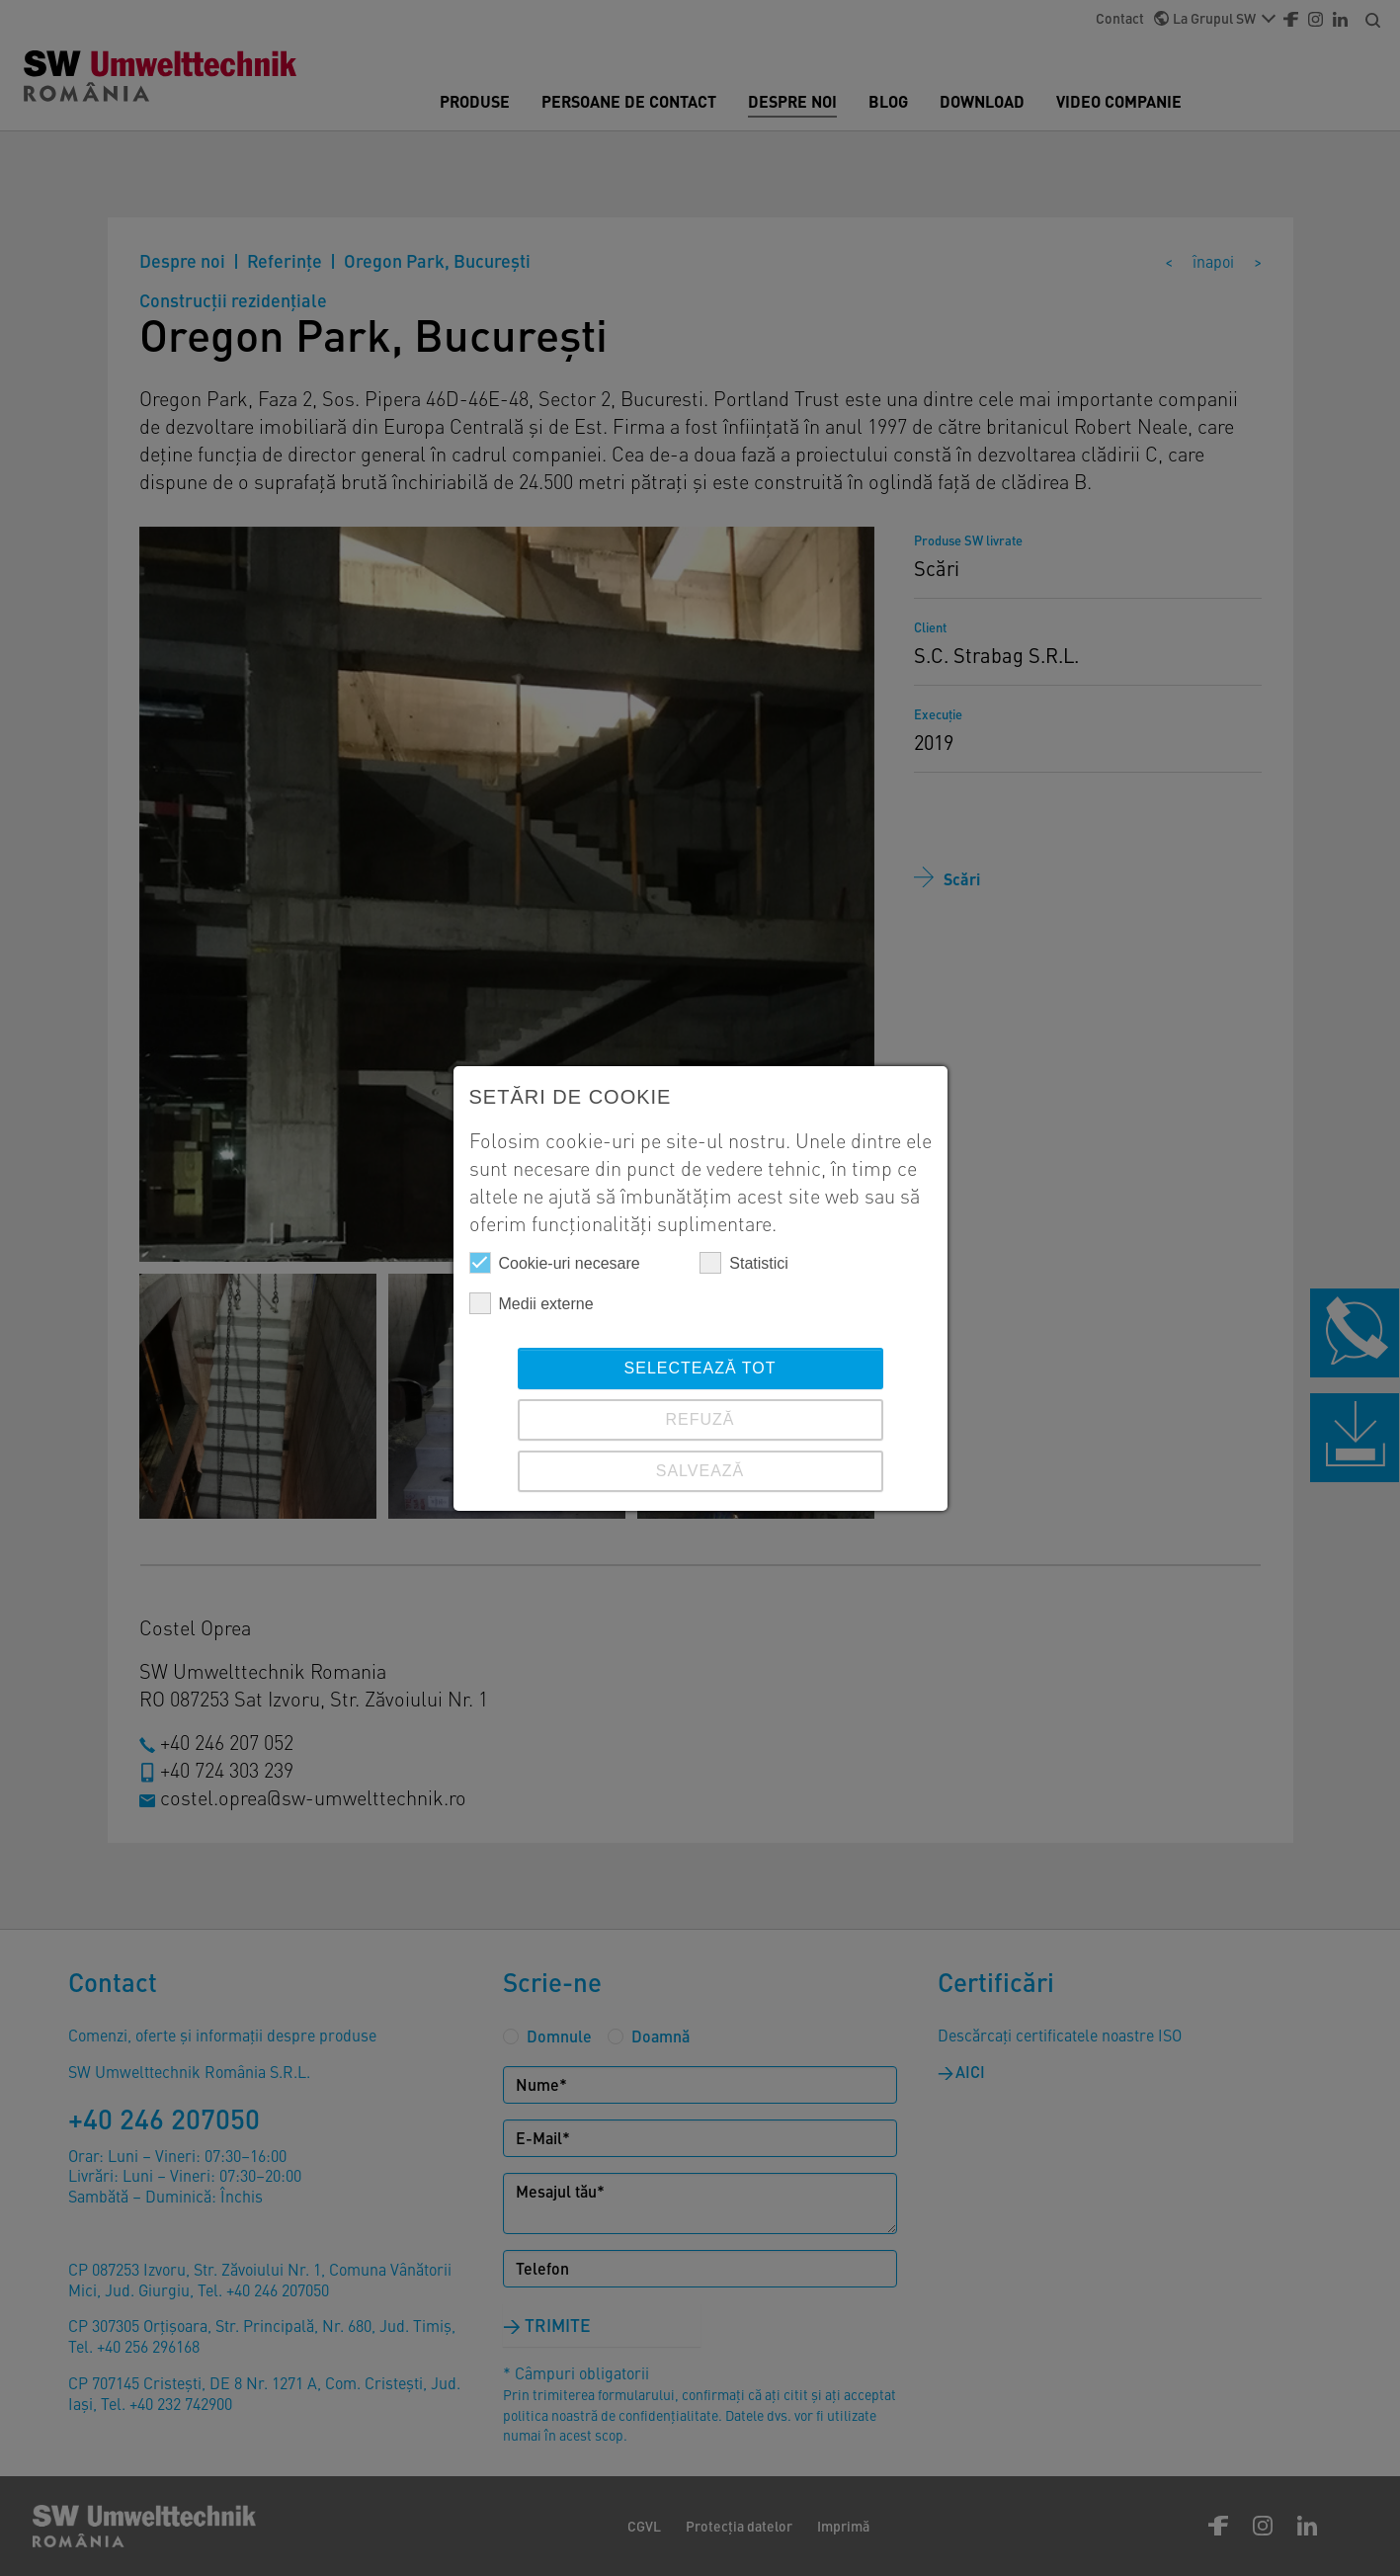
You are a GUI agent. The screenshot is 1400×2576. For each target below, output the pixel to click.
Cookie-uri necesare (554, 1263)
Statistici (744, 1263)
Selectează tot (700, 1368)
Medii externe (531, 1303)
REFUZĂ (700, 1419)
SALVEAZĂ (700, 1470)
